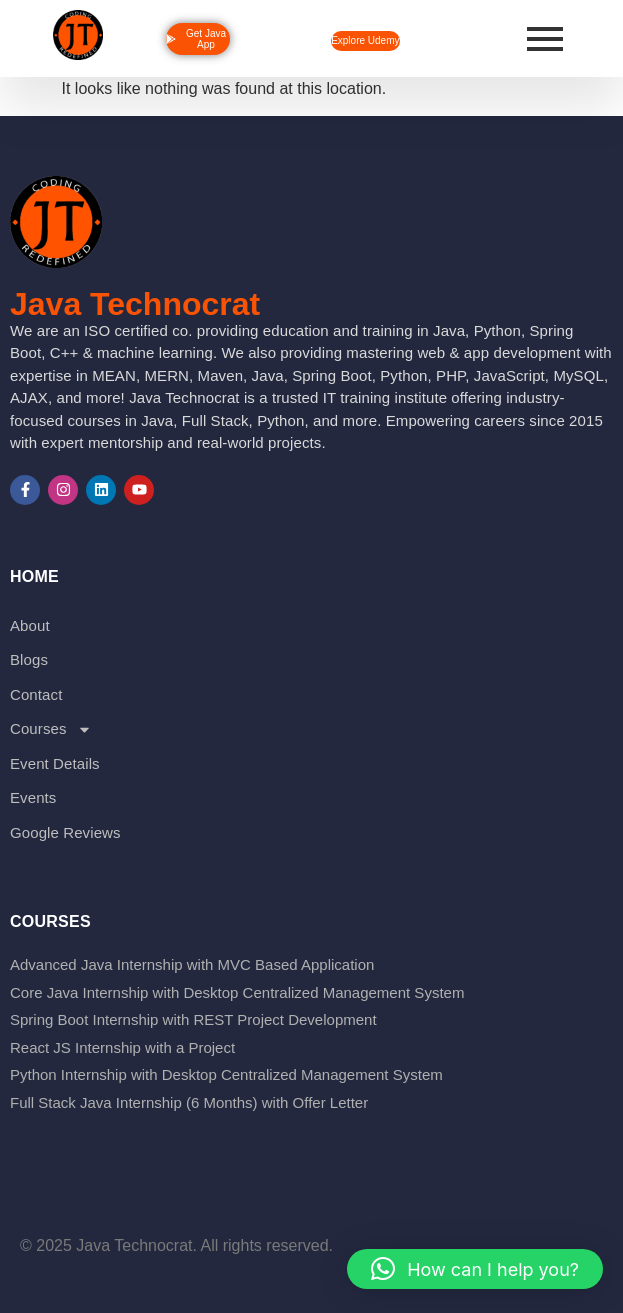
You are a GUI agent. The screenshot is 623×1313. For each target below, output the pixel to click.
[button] (475, 1269)
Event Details (55, 763)
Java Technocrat (135, 304)
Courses (51, 729)
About (30, 625)
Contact (36, 694)
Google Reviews (65, 832)
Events (33, 797)
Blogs (29, 659)
